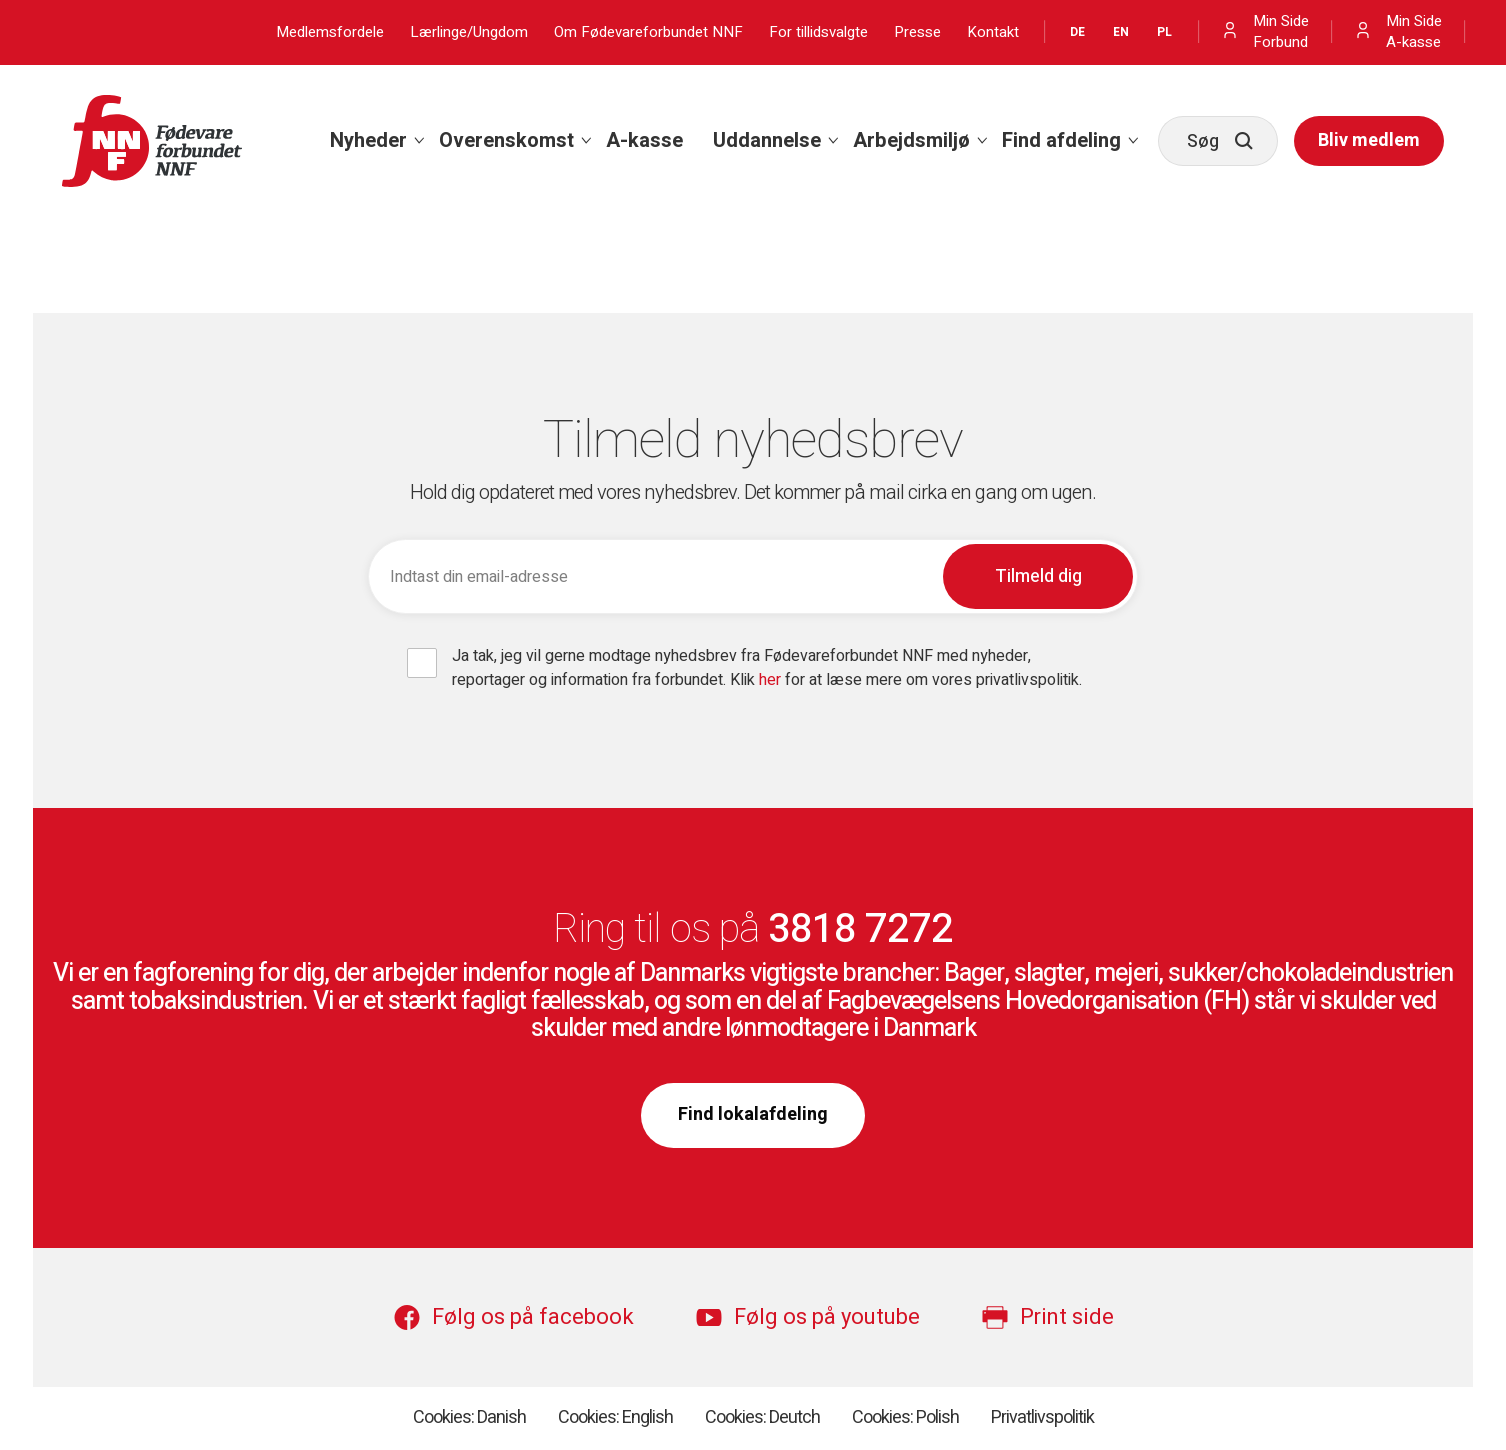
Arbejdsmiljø (911, 140)
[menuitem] (369, 141)
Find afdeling (1061, 140)
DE (1077, 32)
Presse (917, 32)
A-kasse (644, 140)
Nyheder (368, 140)
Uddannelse (767, 140)
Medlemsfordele (330, 32)
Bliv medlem (1369, 140)
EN (1121, 32)
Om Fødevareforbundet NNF (648, 32)
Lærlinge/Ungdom (469, 32)
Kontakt (993, 32)
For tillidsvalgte (818, 32)
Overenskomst (506, 140)
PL (1164, 32)
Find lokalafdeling (753, 1114)
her (772, 680)
